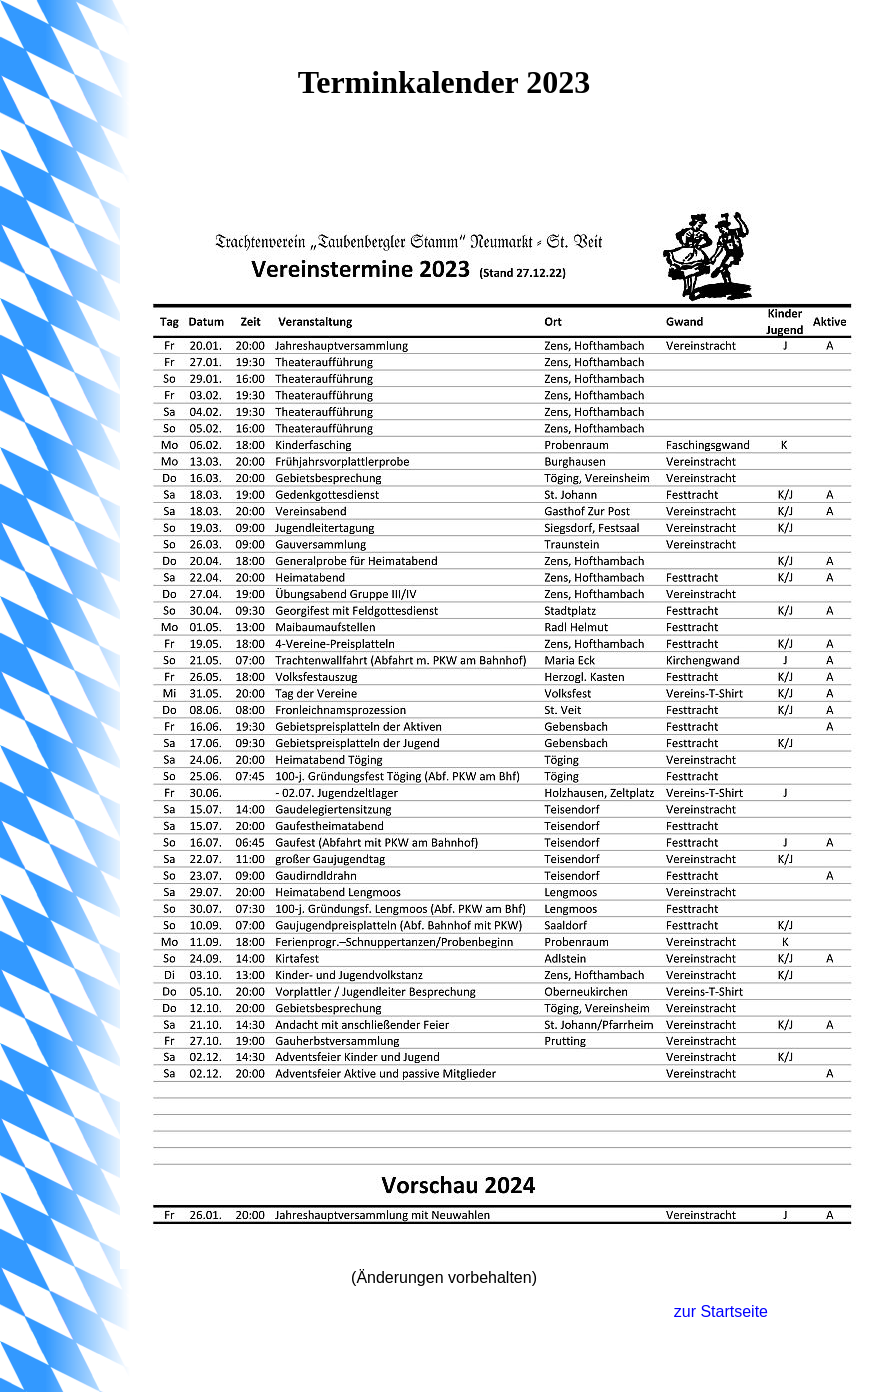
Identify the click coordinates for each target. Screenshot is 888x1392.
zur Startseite (721, 1311)
